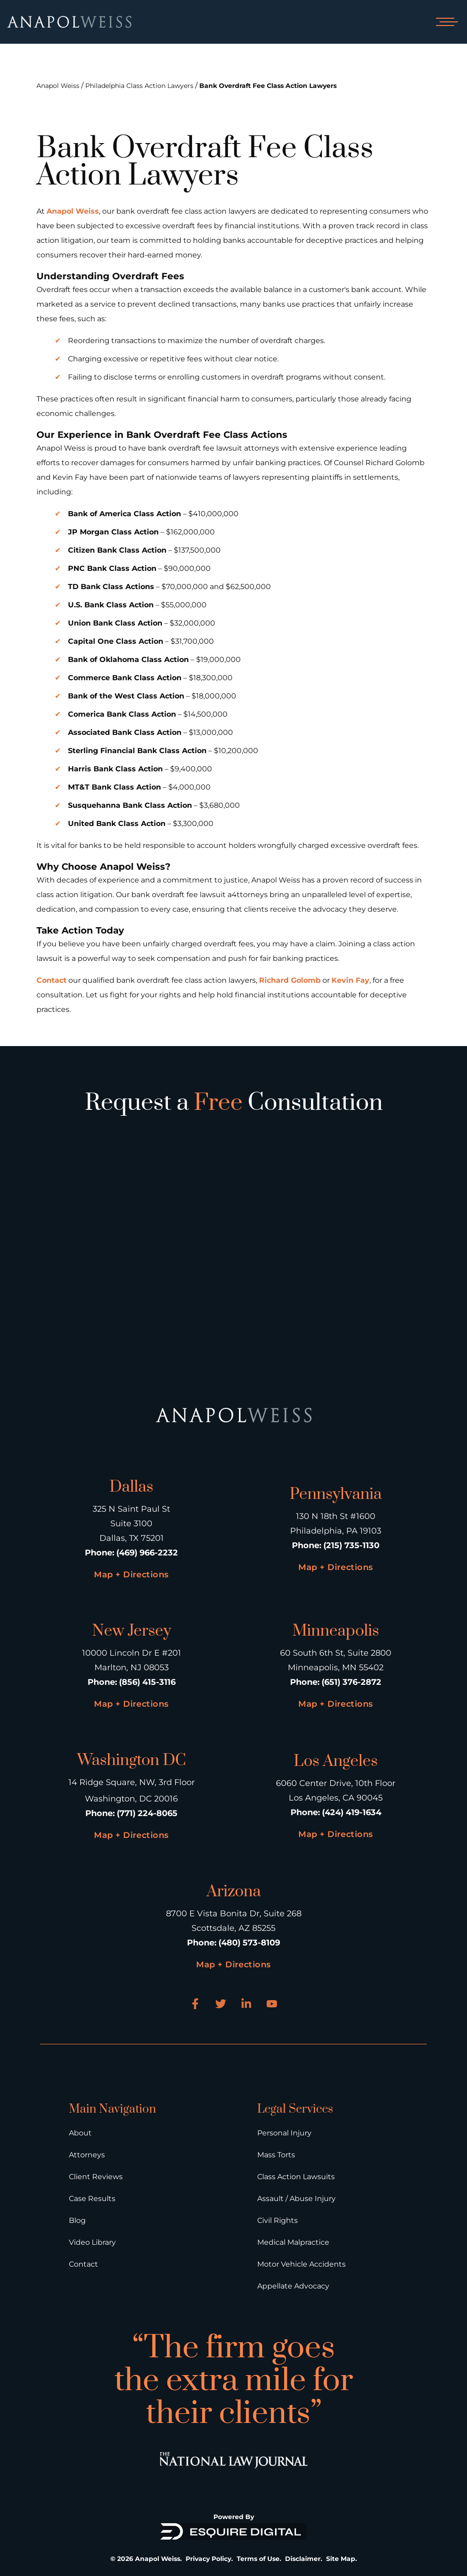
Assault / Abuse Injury (296, 2198)
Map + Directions (131, 1575)
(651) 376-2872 (351, 1682)
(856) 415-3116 (147, 1682)
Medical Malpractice (293, 2242)
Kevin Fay (350, 980)
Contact (51, 980)
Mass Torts (276, 2154)
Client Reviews (96, 2176)
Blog (77, 2220)
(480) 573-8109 (249, 1943)
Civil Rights (277, 2220)
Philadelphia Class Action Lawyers (139, 86)
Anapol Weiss (57, 86)
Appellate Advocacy (293, 2286)
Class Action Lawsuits (296, 2176)
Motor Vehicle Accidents (301, 2264)
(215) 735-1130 (351, 1545)
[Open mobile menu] (445, 22)
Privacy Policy (208, 2559)
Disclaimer (303, 2559)
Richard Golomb (290, 980)
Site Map (340, 2559)
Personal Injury (284, 2133)
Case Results (92, 2198)
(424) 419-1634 (351, 1812)
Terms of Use (258, 2559)
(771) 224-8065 (147, 1813)
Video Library (92, 2242)
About (80, 2133)
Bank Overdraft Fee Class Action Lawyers (268, 86)
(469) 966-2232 (147, 1553)
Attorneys (87, 2154)
